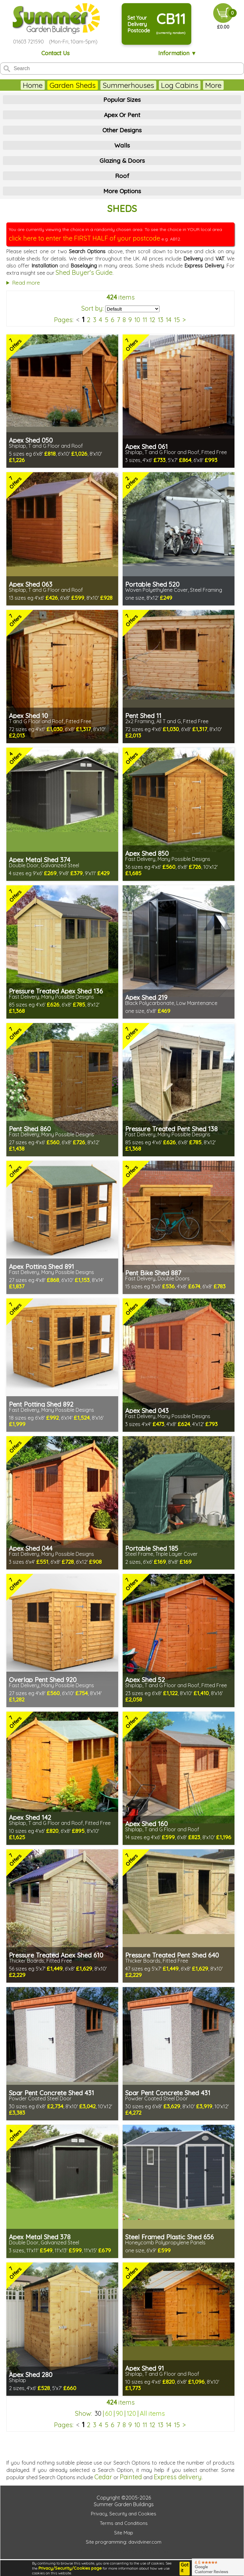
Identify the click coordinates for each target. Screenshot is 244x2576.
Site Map (123, 2533)
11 (145, 320)
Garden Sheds (73, 85)
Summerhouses (128, 85)
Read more (26, 282)
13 (160, 320)
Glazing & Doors (122, 160)
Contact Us (55, 53)
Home (33, 85)
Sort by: (92, 308)
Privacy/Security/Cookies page (70, 2568)
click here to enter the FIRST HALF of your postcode (84, 238)
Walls (122, 145)
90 (119, 2413)
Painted (131, 2477)
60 (108, 2413)
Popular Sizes (122, 99)
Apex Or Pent (122, 115)
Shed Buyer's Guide (84, 272)
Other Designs (122, 130)
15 (177, 320)
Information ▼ (177, 53)
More (213, 85)
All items (152, 2413)
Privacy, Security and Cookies (123, 2514)
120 (131, 2413)
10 (137, 320)
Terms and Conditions (124, 2523)
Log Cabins (179, 85)
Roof (122, 176)
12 (152, 320)
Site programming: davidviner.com (123, 2542)
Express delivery (178, 2477)
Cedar (103, 2477)
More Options (122, 191)
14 (169, 320)
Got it (184, 2567)
